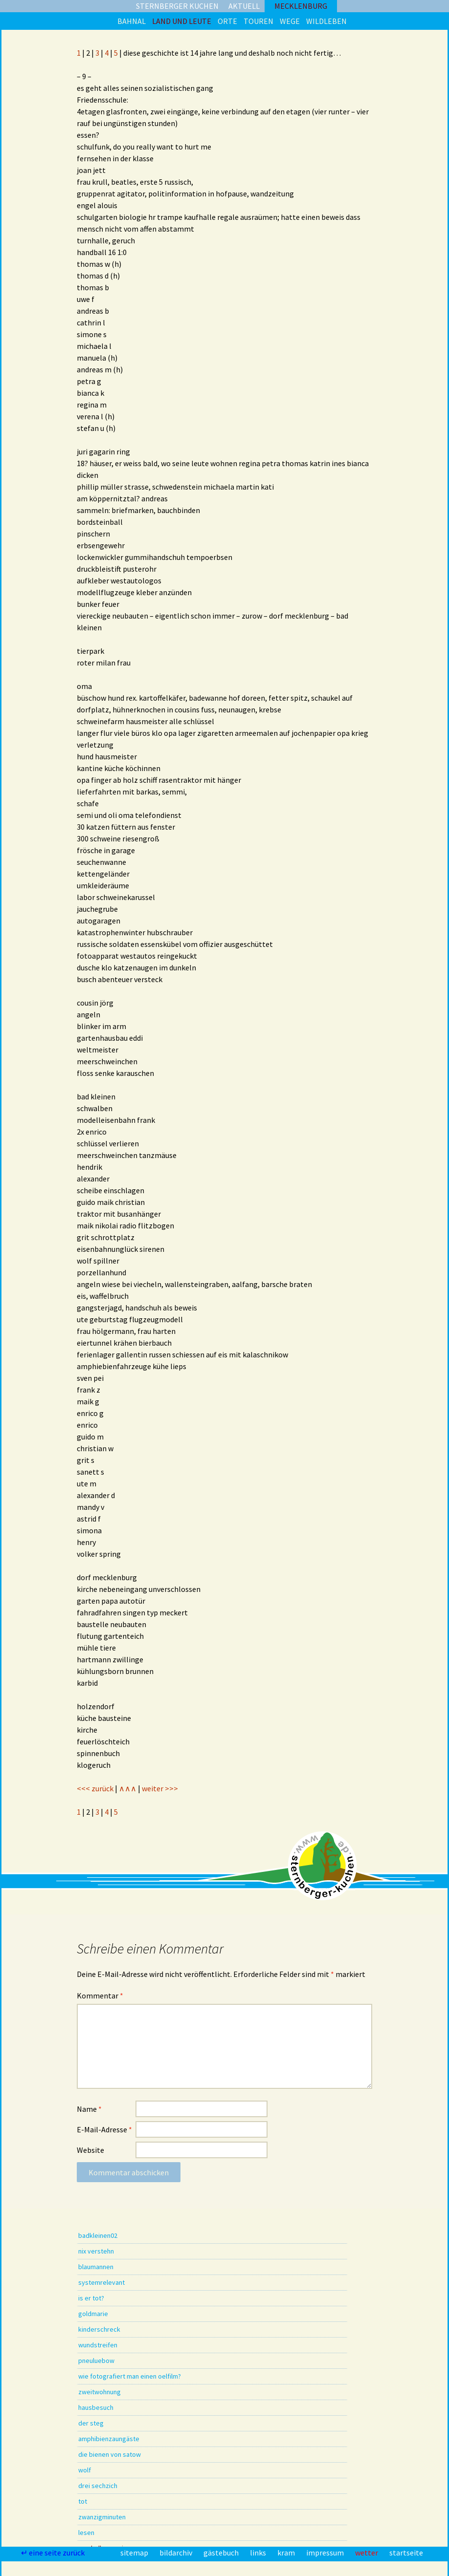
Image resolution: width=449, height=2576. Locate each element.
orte (227, 21)
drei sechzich (97, 2485)
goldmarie (93, 2313)
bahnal (131, 21)
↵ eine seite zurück (53, 2552)
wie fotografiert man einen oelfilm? (129, 2376)
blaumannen (95, 2266)
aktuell (244, 6)
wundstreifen (97, 2344)
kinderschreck (99, 2329)
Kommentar (100, 1995)
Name (89, 2109)
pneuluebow (96, 2360)
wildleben (326, 21)
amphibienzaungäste (108, 2438)
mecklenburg (300, 6)
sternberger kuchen (177, 6)
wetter (367, 2552)
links (259, 2552)
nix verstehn (96, 2251)
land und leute (181, 21)
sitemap (135, 2552)
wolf (84, 2470)
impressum (325, 2552)
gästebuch (221, 2552)
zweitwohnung (99, 2391)
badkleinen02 (97, 2235)
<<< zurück (95, 1788)
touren (258, 21)
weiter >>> (160, 1788)
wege (290, 21)
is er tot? (91, 2298)
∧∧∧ (127, 1788)
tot (82, 2501)
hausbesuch (95, 2407)
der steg (91, 2423)
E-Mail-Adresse (104, 2129)
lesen (86, 2532)
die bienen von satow (109, 2454)
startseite (406, 2552)
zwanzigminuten (102, 2516)
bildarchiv (176, 2552)
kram (286, 2552)
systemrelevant (101, 2282)
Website (90, 2150)
